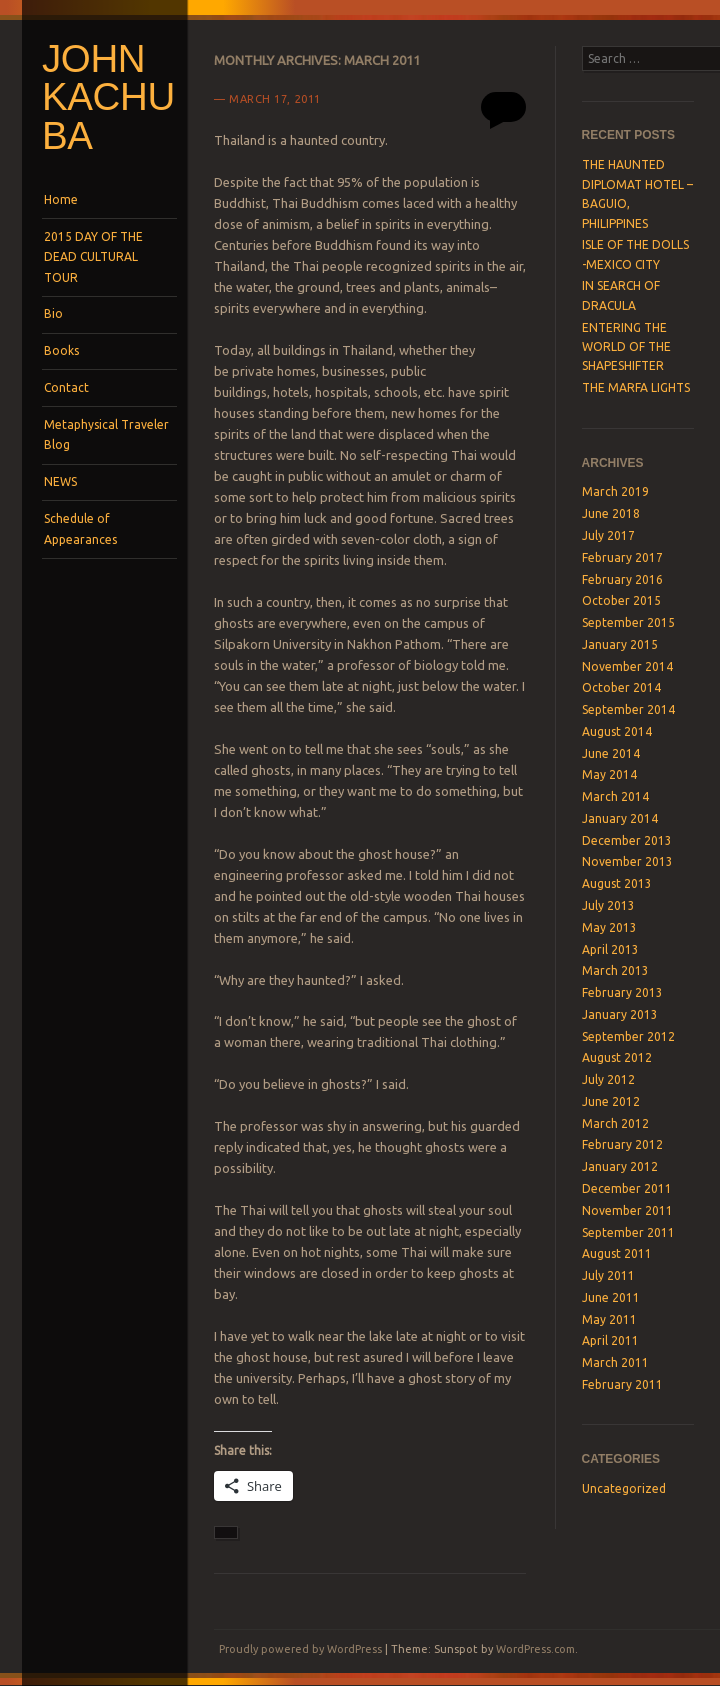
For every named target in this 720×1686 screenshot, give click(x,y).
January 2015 (620, 644)
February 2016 (622, 579)
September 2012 (628, 1036)
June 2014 (611, 753)
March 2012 (615, 1123)
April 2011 (610, 1340)
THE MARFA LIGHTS (636, 387)
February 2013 (622, 992)
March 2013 (615, 970)
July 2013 (608, 905)
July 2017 (608, 535)
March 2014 (615, 796)
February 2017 (622, 557)
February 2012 (622, 1144)
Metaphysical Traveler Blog (106, 434)
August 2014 (617, 731)
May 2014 (609, 774)
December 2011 (627, 1188)
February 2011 (622, 1384)
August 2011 (617, 1253)
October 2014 (621, 687)
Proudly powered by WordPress (300, 1649)
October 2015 (621, 600)
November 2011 (627, 1210)
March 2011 (615, 1362)
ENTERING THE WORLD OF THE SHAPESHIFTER (626, 347)
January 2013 (620, 1014)
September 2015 (628, 622)
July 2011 (608, 1275)
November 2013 (627, 861)
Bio (53, 313)
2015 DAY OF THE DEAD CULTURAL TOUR (93, 257)
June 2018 (611, 513)
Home (61, 199)
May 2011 (609, 1319)
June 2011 (611, 1297)
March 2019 (615, 491)
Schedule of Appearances (80, 528)
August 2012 (617, 1057)
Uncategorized (624, 1488)
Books (61, 350)
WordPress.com (535, 1649)
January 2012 (620, 1166)
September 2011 (628, 1232)
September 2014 (628, 709)
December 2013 (627, 840)
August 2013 (617, 883)
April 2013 (610, 949)
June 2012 (611, 1101)
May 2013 (609, 927)
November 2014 (627, 666)
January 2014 (620, 818)
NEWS (60, 481)
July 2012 (608, 1079)
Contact (66, 387)
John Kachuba (108, 97)
